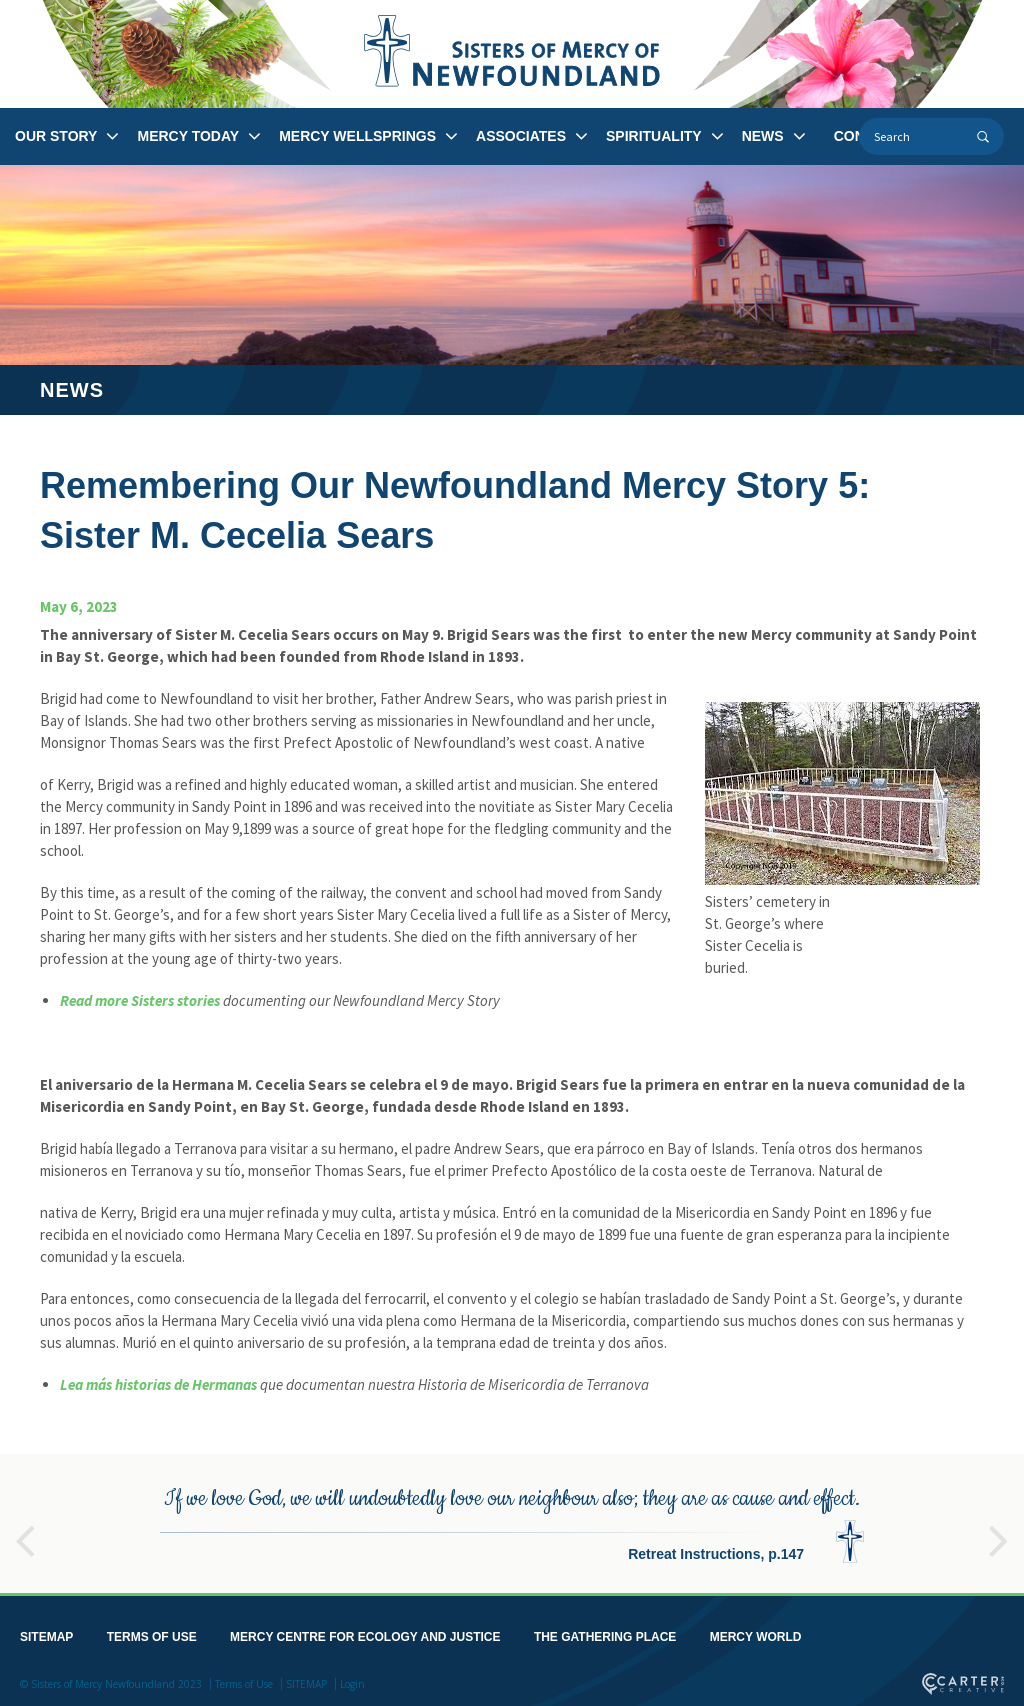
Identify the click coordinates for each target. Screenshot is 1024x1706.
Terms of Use (244, 1680)
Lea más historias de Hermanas (158, 1384)
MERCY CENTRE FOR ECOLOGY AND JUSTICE (365, 1633)
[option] (512, 1519)
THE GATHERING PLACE (605, 1633)
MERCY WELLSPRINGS (357, 136)
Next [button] (999, 1528)
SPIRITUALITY (654, 136)
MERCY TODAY (188, 136)
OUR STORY (56, 136)
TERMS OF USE (152, 1633)
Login (352, 1680)
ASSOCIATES (521, 136)
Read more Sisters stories (140, 1000)
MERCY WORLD (756, 1633)
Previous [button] (25, 1528)
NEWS (763, 136)
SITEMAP (46, 1633)
